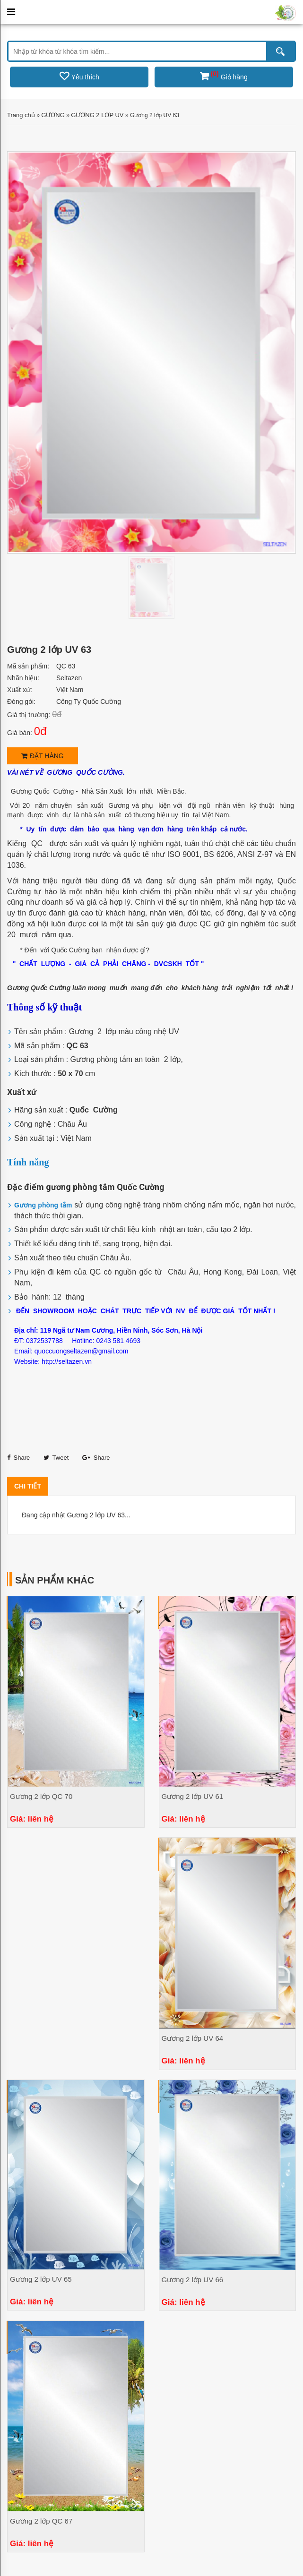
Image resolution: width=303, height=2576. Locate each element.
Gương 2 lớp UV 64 (193, 2038)
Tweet (56, 1457)
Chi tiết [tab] (27, 1486)
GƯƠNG (53, 115)
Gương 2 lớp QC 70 (41, 1796)
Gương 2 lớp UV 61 (193, 1796)
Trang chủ (21, 115)
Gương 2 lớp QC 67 (41, 2521)
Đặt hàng (42, 756)
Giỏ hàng (224, 77)
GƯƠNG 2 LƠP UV (97, 115)
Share (18, 1457)
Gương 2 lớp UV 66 (193, 2280)
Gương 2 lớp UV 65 (41, 2279)
